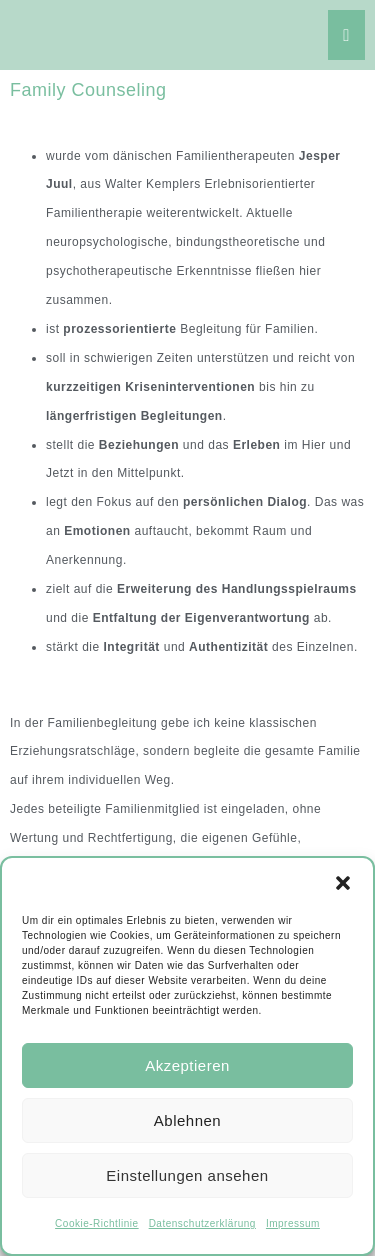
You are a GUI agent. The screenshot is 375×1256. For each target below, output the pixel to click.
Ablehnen (187, 1120)
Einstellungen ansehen (187, 1175)
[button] (343, 883)
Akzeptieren (187, 1065)
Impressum (293, 1223)
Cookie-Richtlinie (97, 1223)
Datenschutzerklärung (202, 1223)
